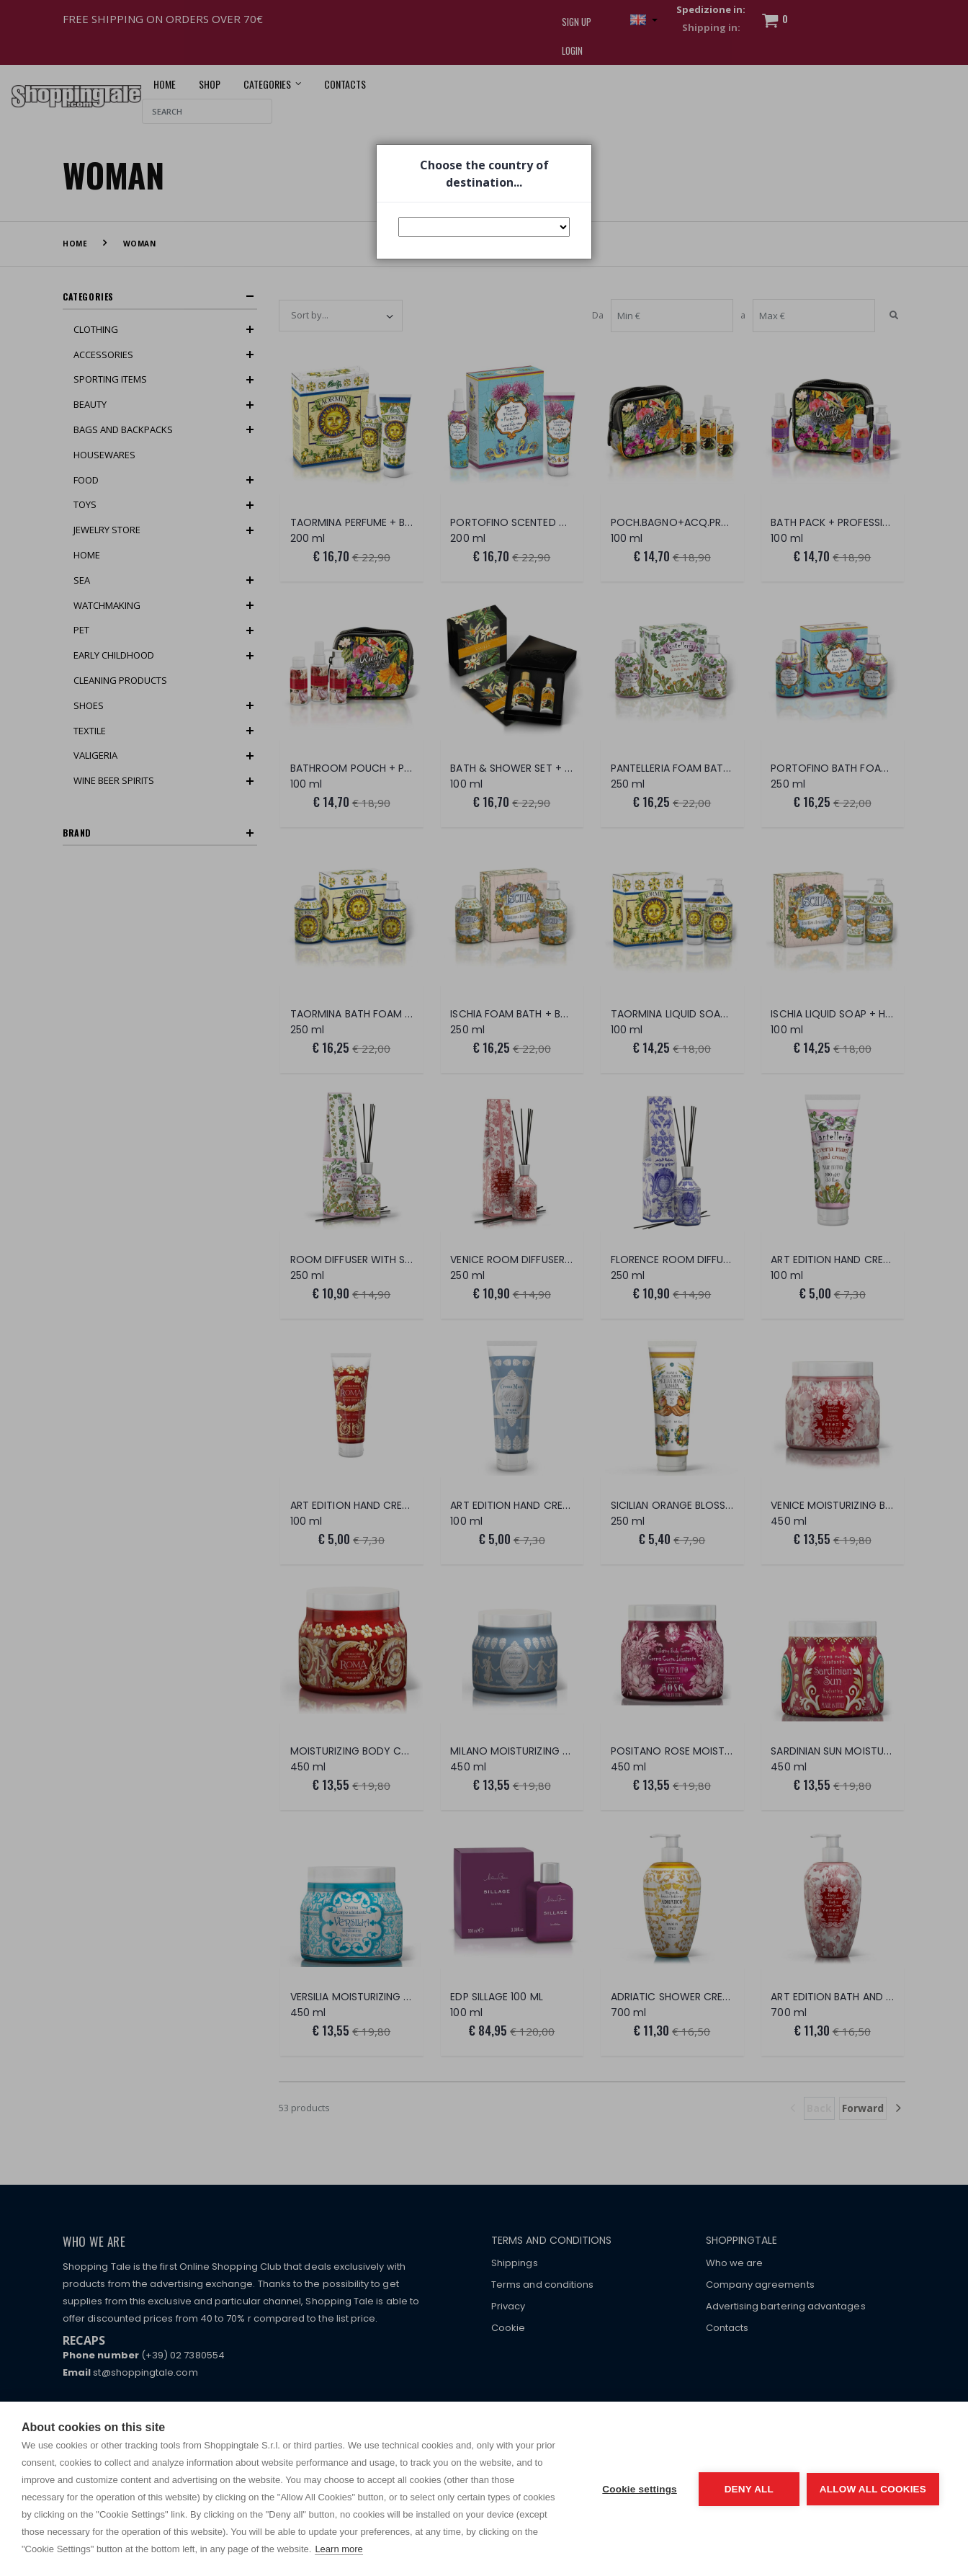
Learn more (338, 2549)
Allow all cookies (873, 2489)
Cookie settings (639, 2489)
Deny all (749, 2489)
